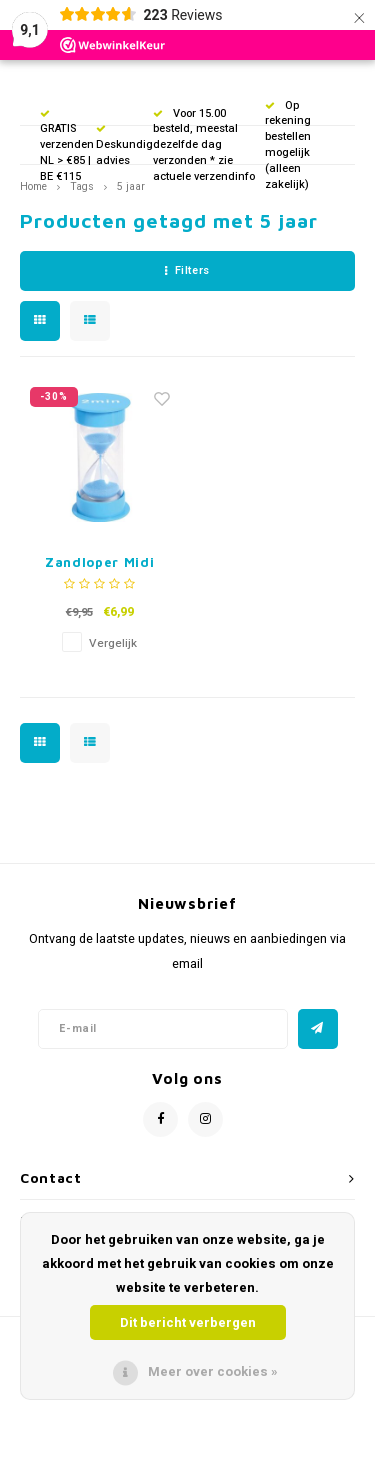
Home (33, 186)
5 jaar (131, 186)
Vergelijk (113, 643)
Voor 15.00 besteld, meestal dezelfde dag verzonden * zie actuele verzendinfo (204, 145)
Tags (82, 186)
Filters (187, 270)
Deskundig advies (124, 146)
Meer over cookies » (213, 1371)
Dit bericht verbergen (188, 1322)
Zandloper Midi (99, 562)
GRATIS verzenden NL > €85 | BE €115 (67, 147)
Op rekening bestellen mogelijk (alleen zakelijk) (288, 145)
